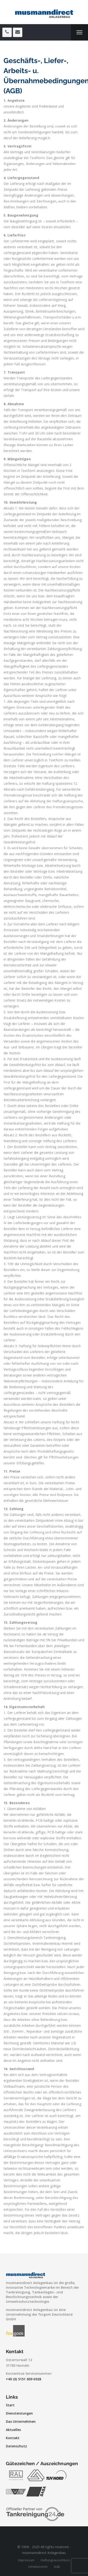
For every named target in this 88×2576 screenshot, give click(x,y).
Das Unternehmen (21, 2421)
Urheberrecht (37, 2567)
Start (10, 2405)
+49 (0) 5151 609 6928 (23, 2379)
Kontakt (12, 2438)
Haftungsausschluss (55, 2560)
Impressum (26, 2560)
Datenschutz (16, 2446)
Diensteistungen (19, 2413)
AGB (57, 2567)
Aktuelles (13, 2429)
